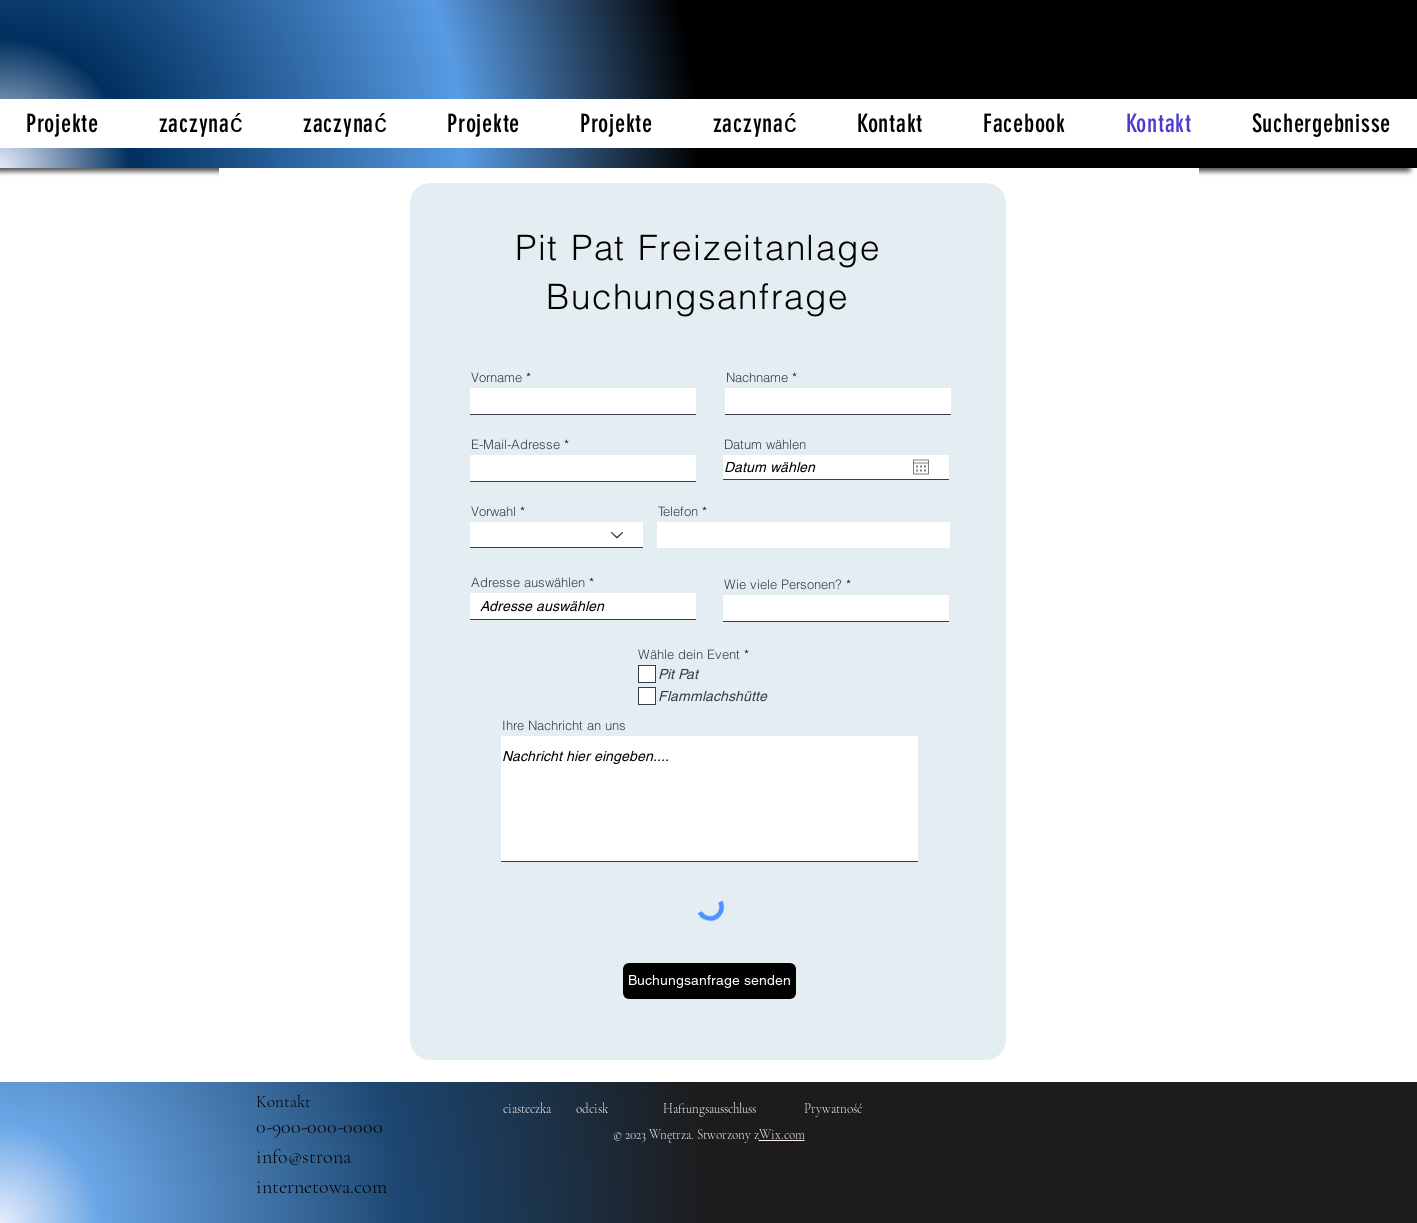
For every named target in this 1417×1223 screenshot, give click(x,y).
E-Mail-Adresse (515, 444)
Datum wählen (765, 444)
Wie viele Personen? (783, 584)
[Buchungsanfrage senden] (709, 981)
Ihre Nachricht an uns (564, 725)
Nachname (757, 377)
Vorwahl (493, 511)
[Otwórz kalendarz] (921, 467)
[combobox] (583, 606)
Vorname (496, 377)
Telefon (678, 511)
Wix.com (782, 1135)
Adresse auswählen (528, 582)
